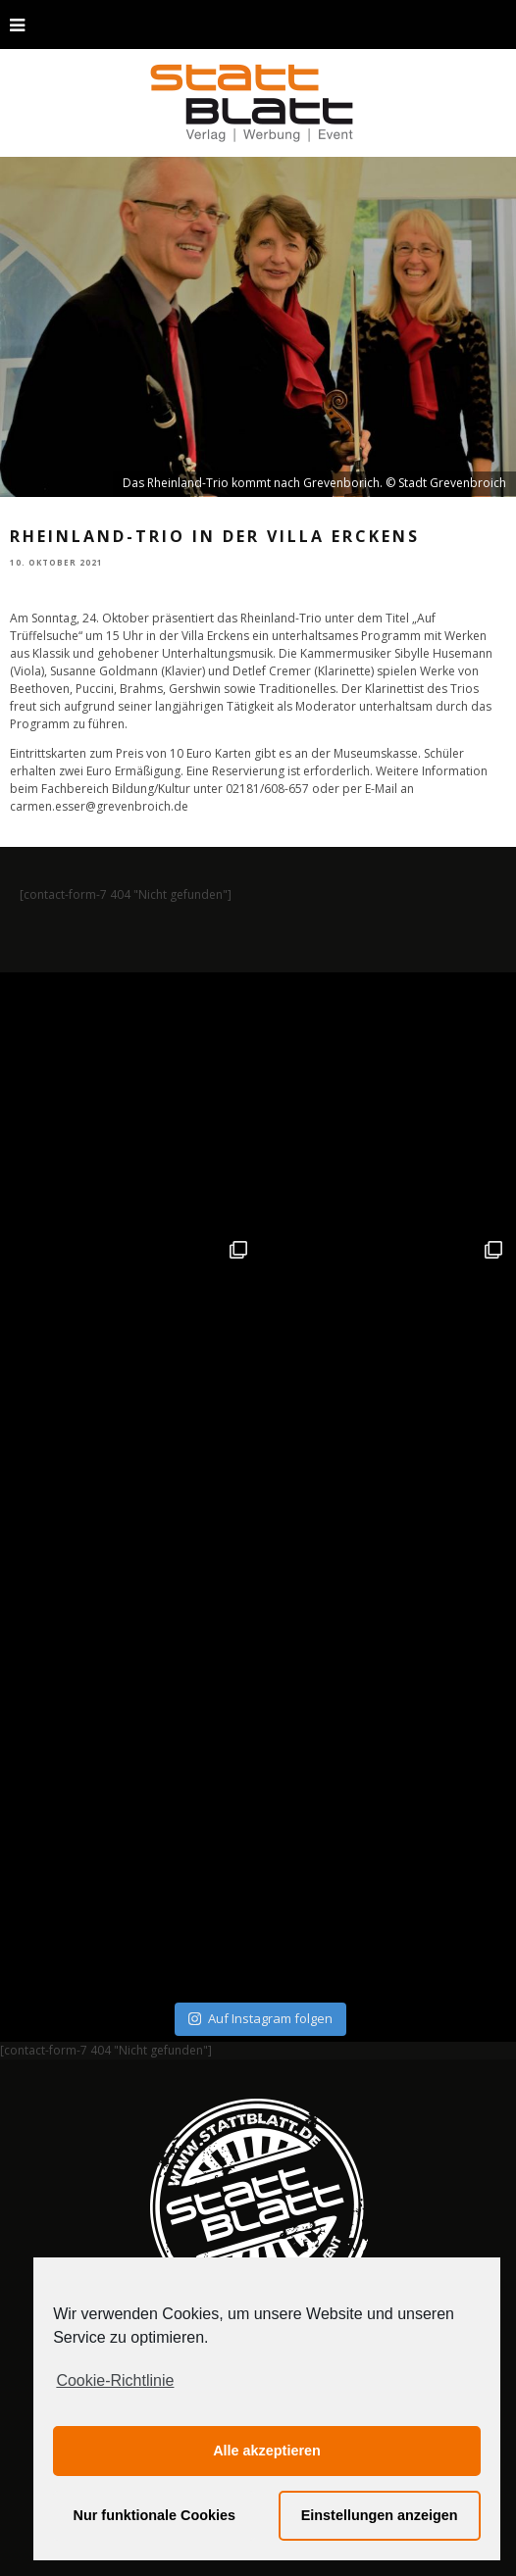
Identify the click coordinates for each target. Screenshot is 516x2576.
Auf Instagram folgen (260, 2018)
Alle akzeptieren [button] (267, 2450)
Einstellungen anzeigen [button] (379, 2515)
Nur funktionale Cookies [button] (155, 2515)
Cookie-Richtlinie (115, 2380)
